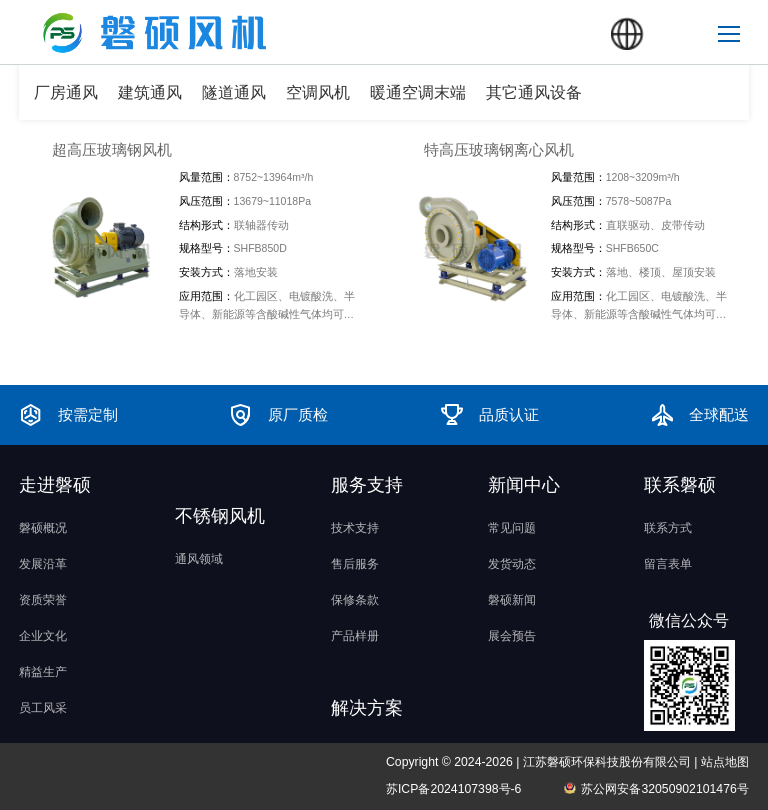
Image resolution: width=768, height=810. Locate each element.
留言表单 (668, 564)
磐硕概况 (43, 528)
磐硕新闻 (512, 600)
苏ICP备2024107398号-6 (453, 789)
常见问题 (512, 528)
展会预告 (512, 636)
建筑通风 (150, 92)
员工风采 (43, 708)
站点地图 (725, 762)
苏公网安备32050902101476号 (664, 789)
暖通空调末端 (418, 92)
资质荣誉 (43, 600)
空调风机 (318, 92)
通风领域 (199, 559)
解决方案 (367, 708)
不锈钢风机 (220, 516)
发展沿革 (43, 564)
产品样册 (355, 636)
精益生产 (43, 672)
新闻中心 (524, 485)
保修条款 (355, 600)
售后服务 (355, 564)
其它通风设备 (534, 92)
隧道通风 (234, 92)
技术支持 (355, 528)
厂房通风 (66, 92)
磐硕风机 (45, 16)
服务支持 (367, 485)
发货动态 (512, 564)
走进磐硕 (55, 485)
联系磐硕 (680, 485)
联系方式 (668, 528)
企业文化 (43, 636)
